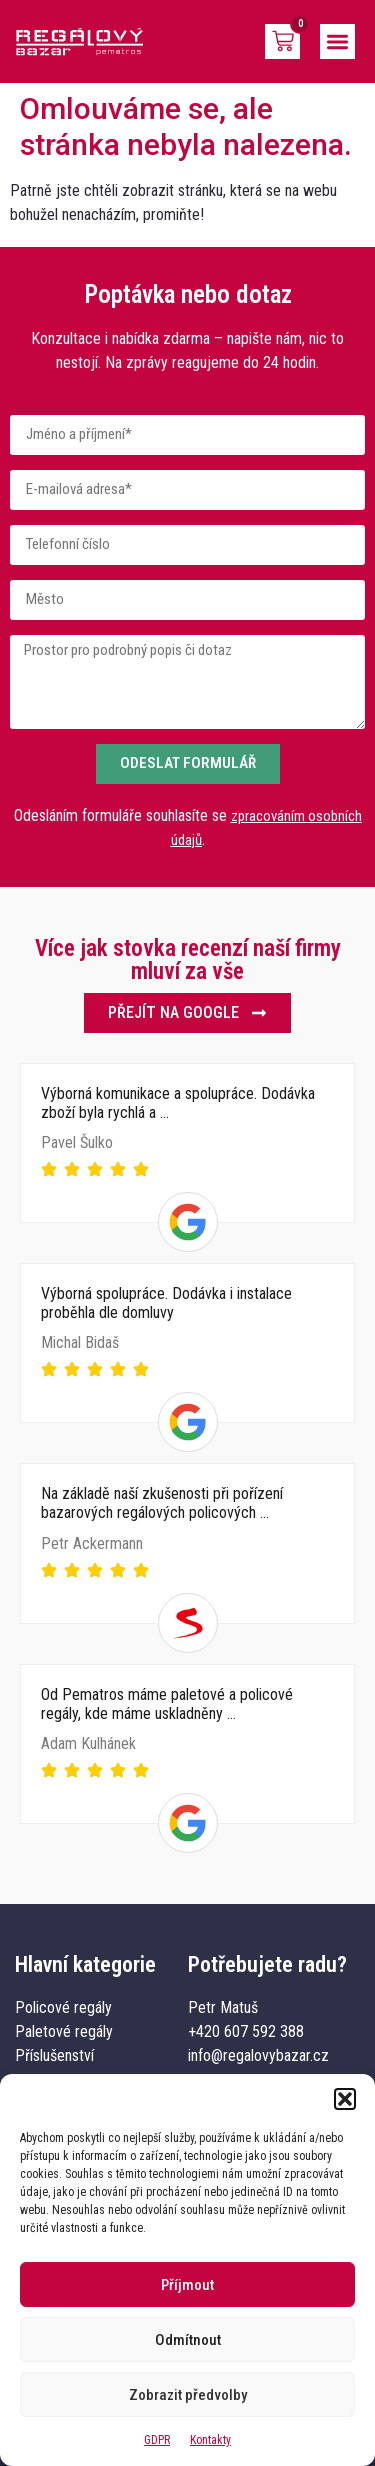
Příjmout (187, 2285)
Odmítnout (188, 2340)
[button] (345, 2099)
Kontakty (210, 2440)
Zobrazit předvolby (188, 2395)
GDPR (157, 2440)
